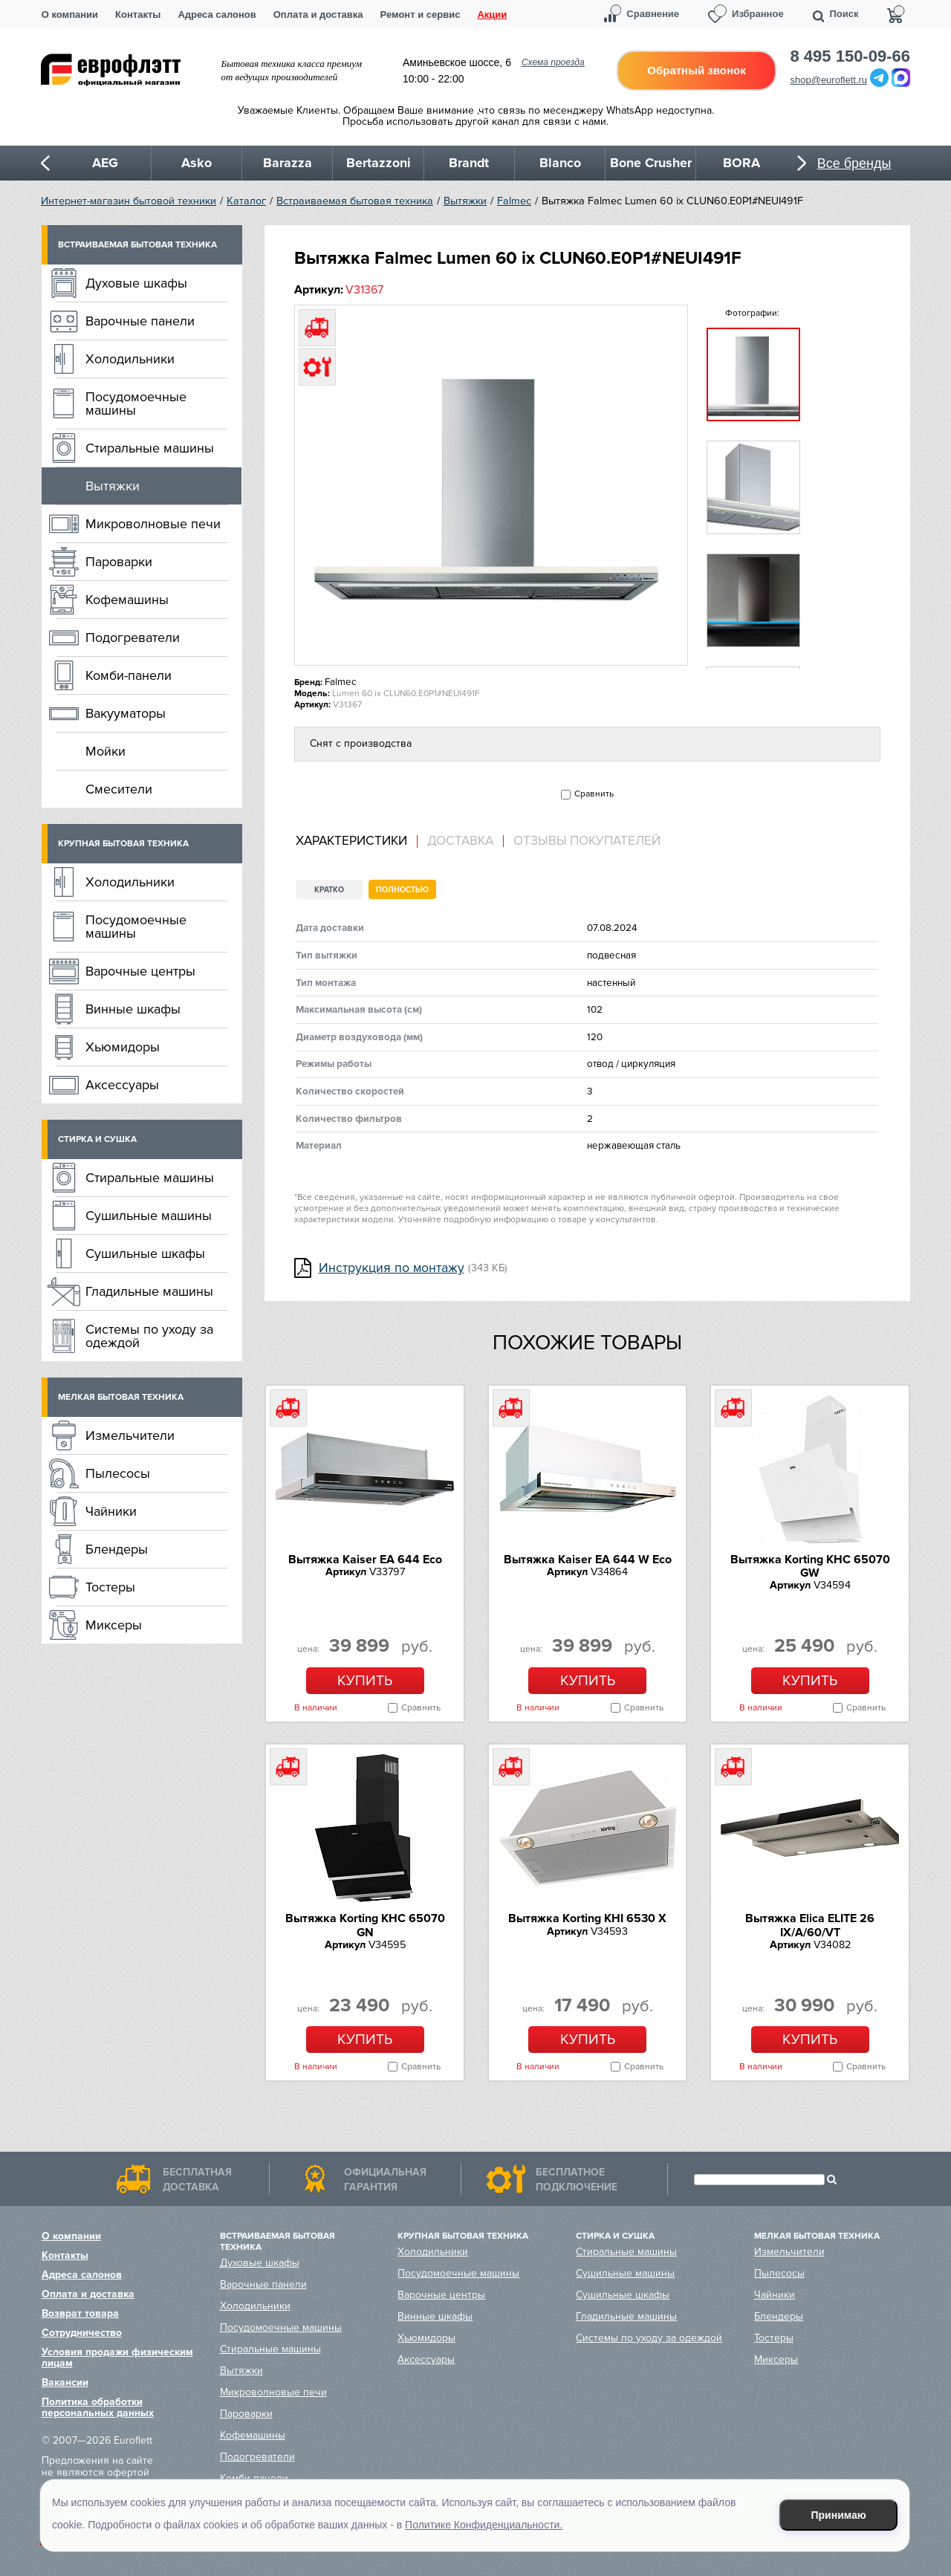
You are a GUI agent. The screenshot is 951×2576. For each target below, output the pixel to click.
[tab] (357, 841)
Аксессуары (122, 1085)
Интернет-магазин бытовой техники (128, 201)
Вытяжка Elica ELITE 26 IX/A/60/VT (809, 1925)
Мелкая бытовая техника (121, 1397)
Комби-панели (128, 675)
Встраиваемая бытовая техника (354, 201)
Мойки (105, 751)
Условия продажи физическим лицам (117, 2357)
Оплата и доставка (318, 14)
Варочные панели (140, 321)
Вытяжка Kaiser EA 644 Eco (365, 1559)
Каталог (246, 201)
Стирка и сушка (97, 1139)
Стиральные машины (149, 448)
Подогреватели (132, 637)
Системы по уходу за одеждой (149, 1336)
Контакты (137, 14)
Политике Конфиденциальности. (483, 2525)
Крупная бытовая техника (123, 843)
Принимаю (838, 2515)
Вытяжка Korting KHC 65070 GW (810, 1566)
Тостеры (110, 1587)
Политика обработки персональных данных (98, 2407)
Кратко (329, 890)
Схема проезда (553, 62)
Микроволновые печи (153, 524)
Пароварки (118, 562)
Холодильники (130, 359)
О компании (70, 14)
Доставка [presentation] (460, 841)
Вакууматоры (125, 713)
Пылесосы (117, 1473)
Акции (492, 14)
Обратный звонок (696, 70)
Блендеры (116, 1549)
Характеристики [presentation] (351, 841)
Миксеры (113, 1625)
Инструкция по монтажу (391, 1268)
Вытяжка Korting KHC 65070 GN (365, 1925)
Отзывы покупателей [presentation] (586, 841)
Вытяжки (465, 201)
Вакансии (65, 2382)
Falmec (514, 201)
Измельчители (130, 1435)
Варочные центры (140, 971)
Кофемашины (127, 599)
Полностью (402, 890)
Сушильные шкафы (145, 1253)
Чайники (111, 1511)
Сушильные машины (148, 1215)
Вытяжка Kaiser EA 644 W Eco (588, 1559)
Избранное (758, 13)
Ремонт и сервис (420, 14)
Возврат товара (80, 2313)
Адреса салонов (217, 14)
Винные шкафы (133, 1009)
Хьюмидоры (122, 1047)
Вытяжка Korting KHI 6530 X (587, 1918)
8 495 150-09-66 (850, 56)
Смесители (118, 789)
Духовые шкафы (136, 283)
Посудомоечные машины (135, 403)
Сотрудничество (82, 2332)
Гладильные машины (149, 1291)
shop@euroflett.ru (829, 79)
